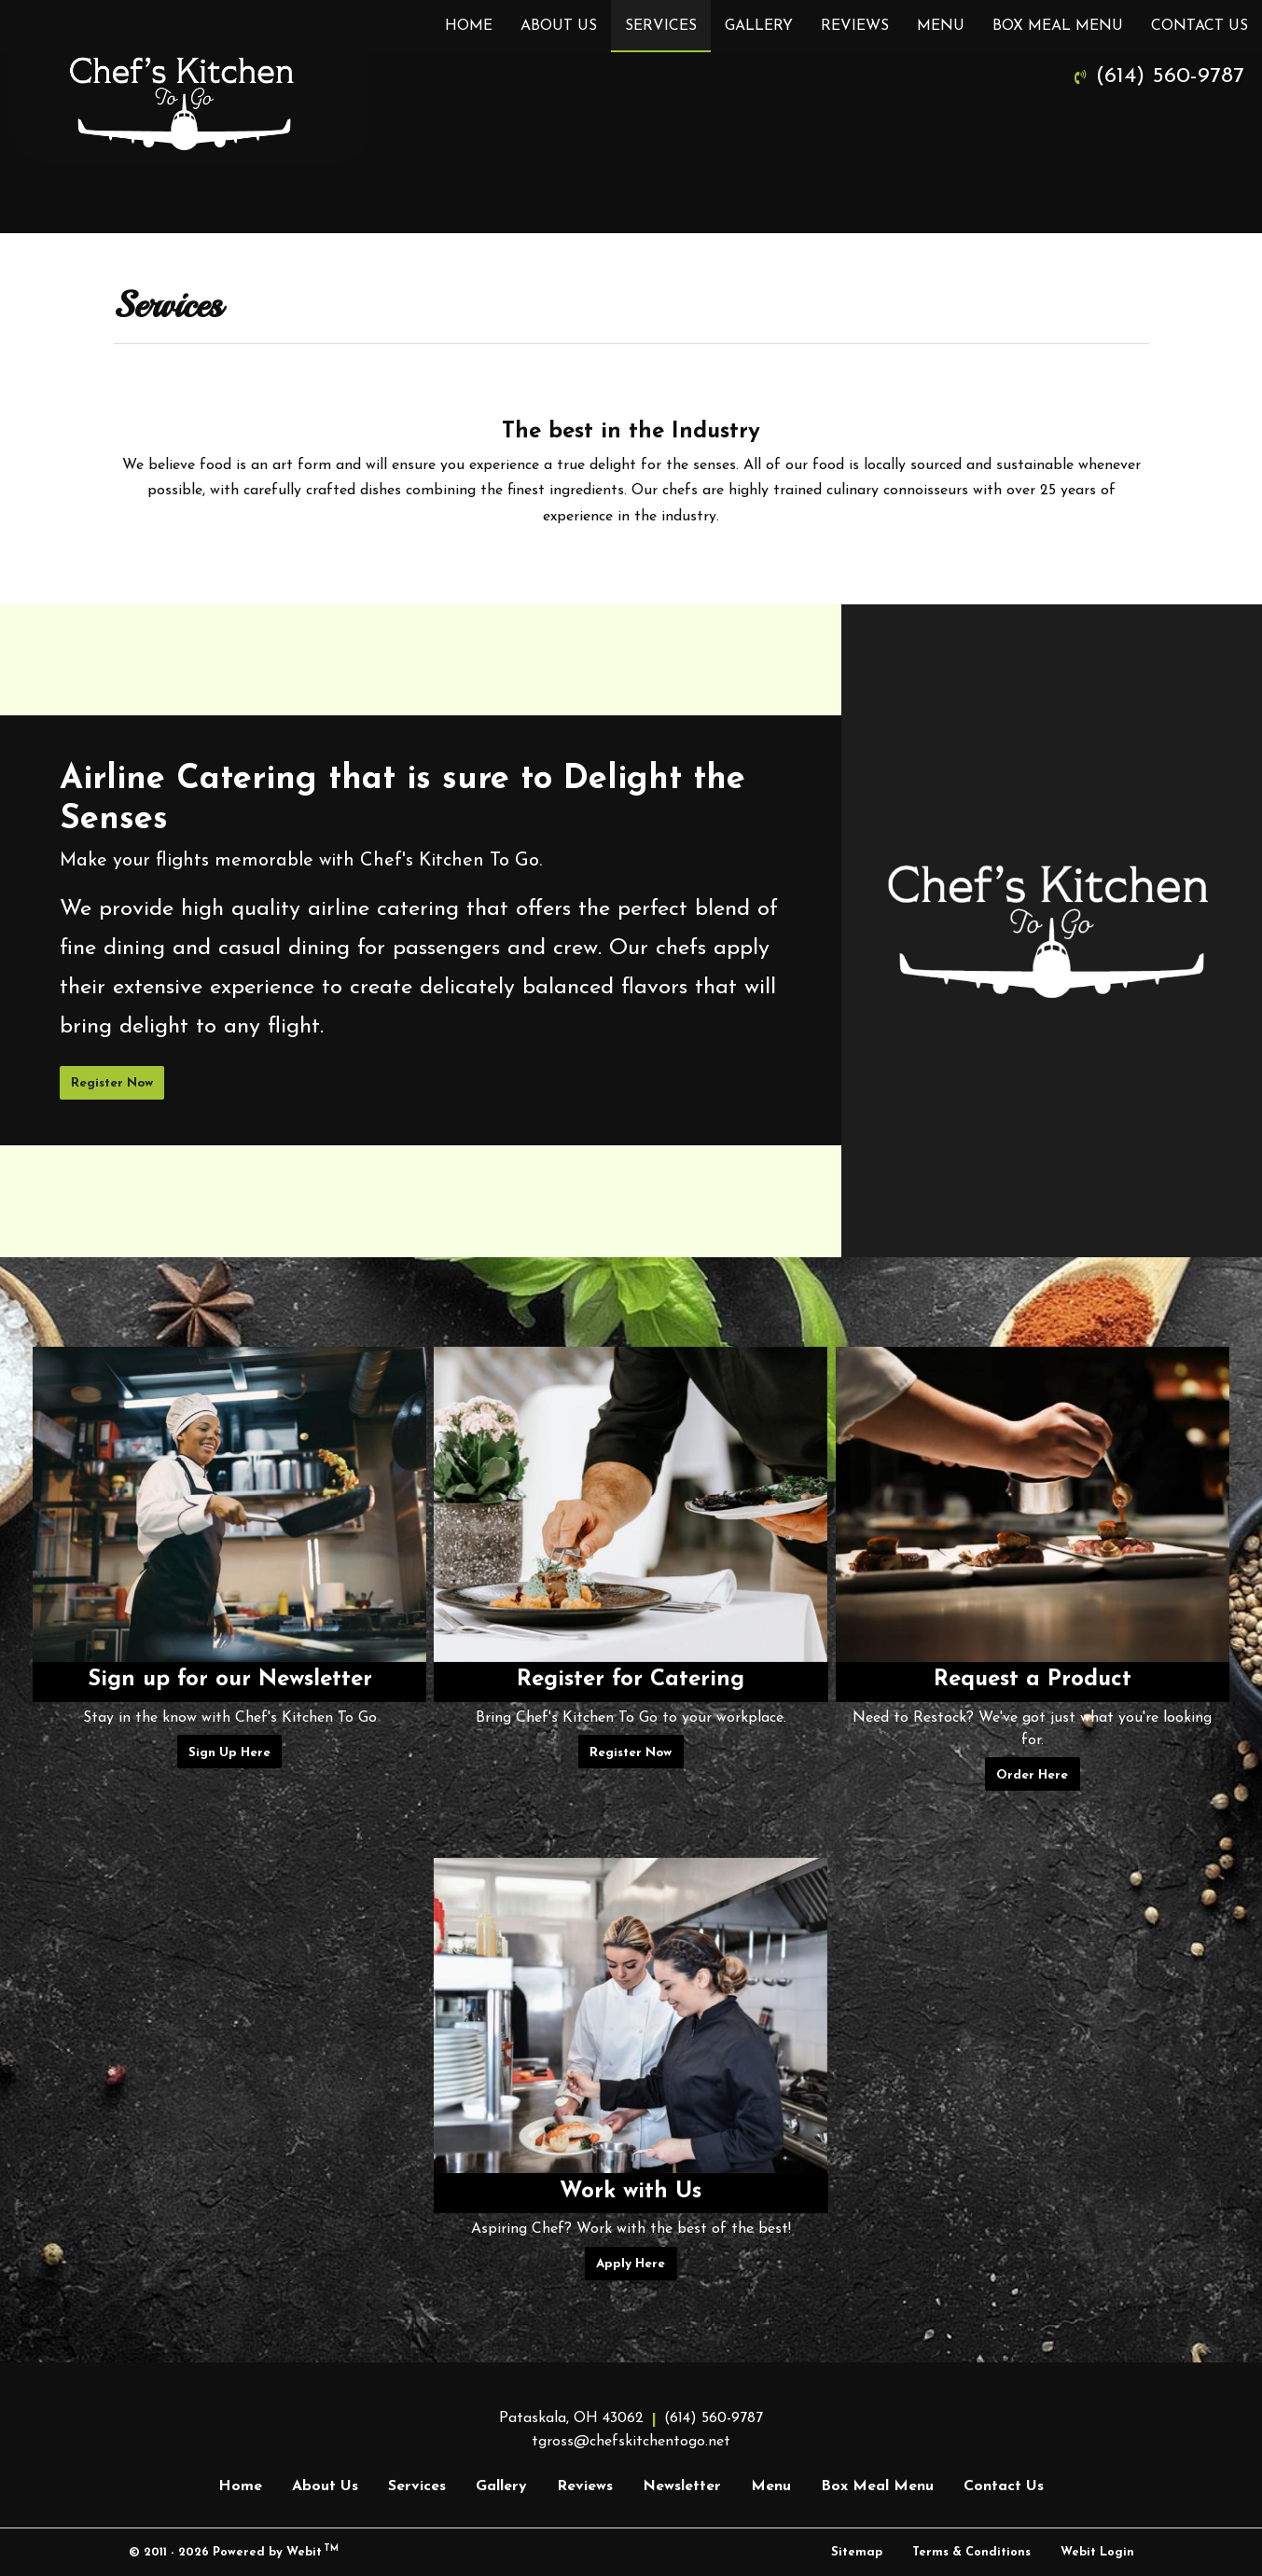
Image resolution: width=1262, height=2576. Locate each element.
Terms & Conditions (971, 2552)
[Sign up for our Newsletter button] (229, 1504)
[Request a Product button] (1032, 1504)
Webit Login (1097, 2552)
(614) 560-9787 (1170, 76)
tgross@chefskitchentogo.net (631, 2441)
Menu (940, 26)
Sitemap (856, 2552)
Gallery (759, 26)
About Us (558, 26)
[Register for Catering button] (630, 1504)
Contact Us (1199, 26)
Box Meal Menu (1057, 26)
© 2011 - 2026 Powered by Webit (234, 2551)
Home (468, 26)
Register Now (112, 1083)
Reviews (855, 26)
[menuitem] (468, 26)
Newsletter (682, 2486)
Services (668, 20)
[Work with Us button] (630, 2015)
